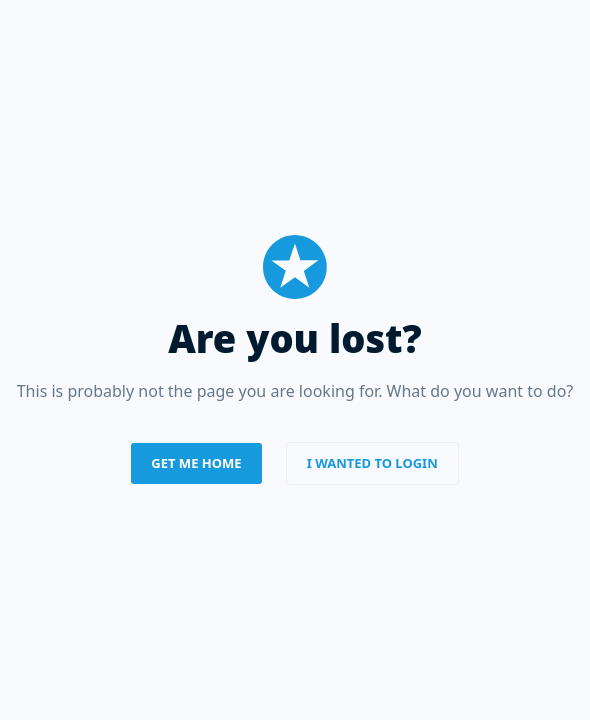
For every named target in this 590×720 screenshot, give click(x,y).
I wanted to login (372, 463)
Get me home (196, 463)
